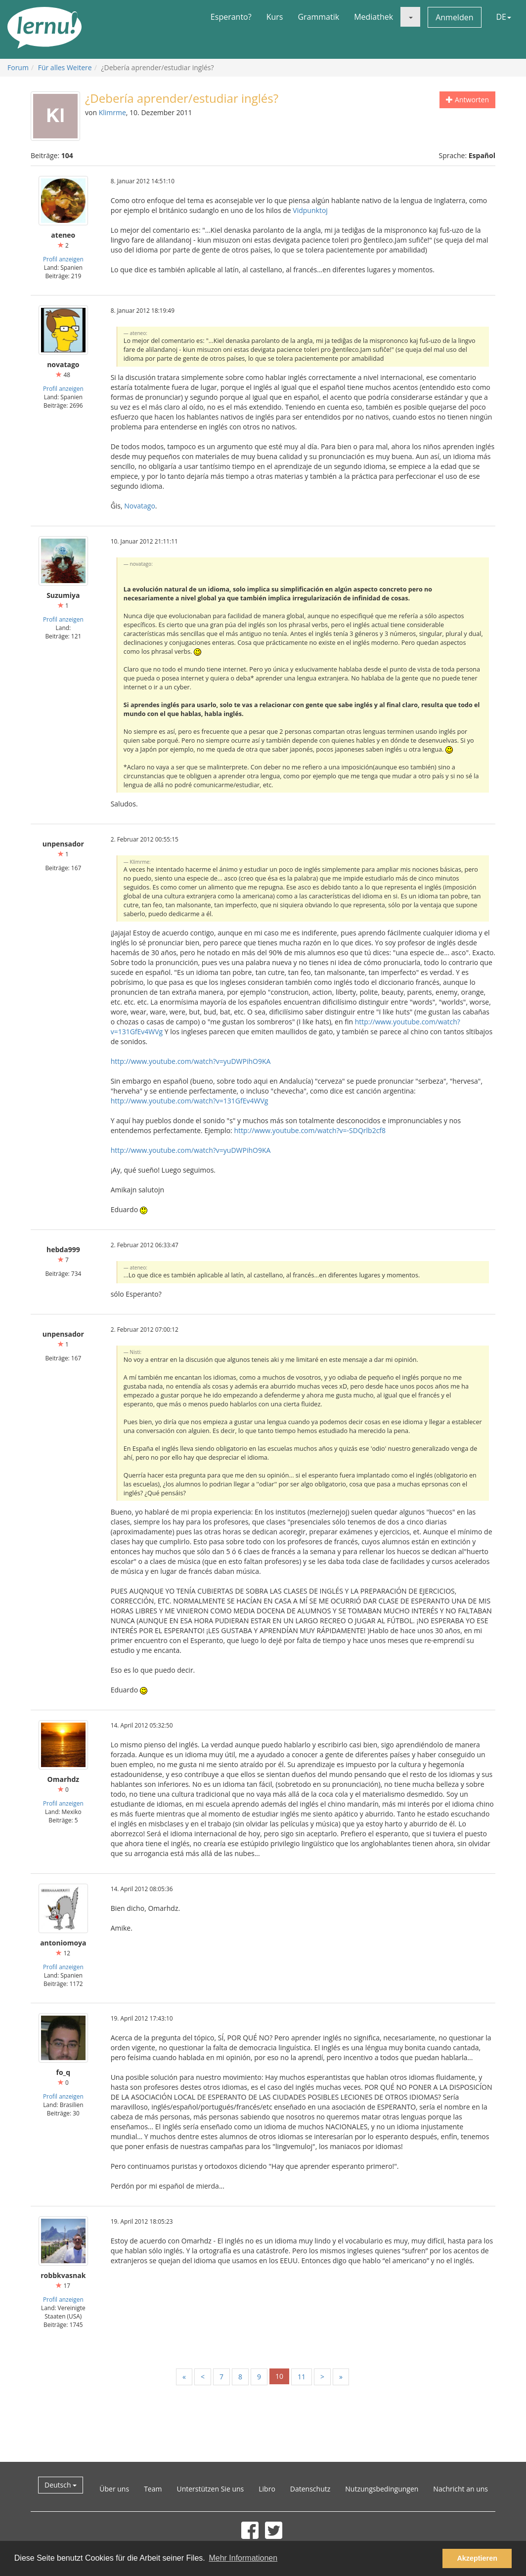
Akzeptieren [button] (477, 2558)
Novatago (139, 505)
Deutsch (60, 2485)
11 (302, 2376)
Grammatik (318, 16)
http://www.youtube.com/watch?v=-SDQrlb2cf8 (310, 1130)
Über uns (114, 2488)
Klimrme (112, 112)
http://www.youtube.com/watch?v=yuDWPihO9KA (191, 1061)
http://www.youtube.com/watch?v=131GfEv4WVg (189, 1100)
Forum (18, 67)
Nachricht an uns (460, 2488)
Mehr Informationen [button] (243, 2558)
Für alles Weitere (65, 67)
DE (504, 16)
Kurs (274, 16)
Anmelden (454, 17)
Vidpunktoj (310, 210)
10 (279, 2376)
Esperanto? (231, 16)
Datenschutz (310, 2488)
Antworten (467, 99)
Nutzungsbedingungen (381, 2488)
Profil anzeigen (63, 259)
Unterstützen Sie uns (210, 2488)
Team (153, 2488)
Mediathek (373, 16)
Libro (267, 2488)
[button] (410, 17)
